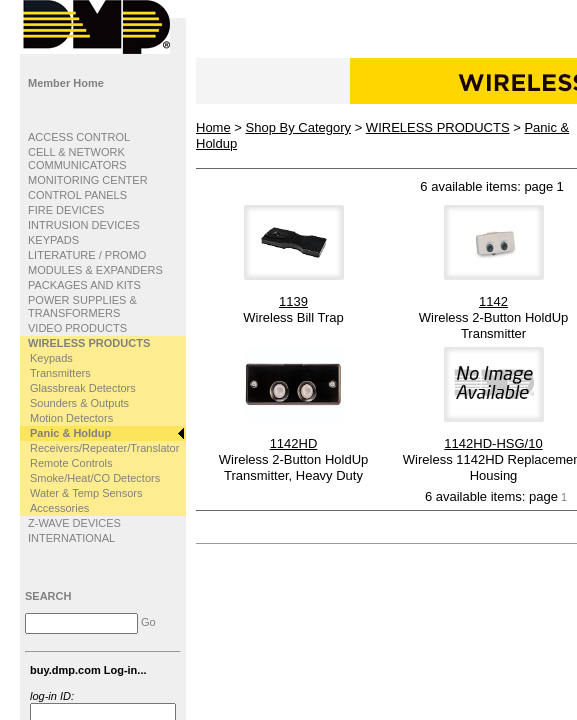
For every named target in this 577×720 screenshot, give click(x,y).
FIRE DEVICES (66, 210)
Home (213, 127)
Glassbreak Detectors (83, 388)
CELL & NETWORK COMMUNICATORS (77, 158)
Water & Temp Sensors (86, 493)
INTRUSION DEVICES (84, 225)
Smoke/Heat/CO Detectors (95, 478)
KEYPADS (53, 240)
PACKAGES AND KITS (84, 285)
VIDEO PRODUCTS (77, 328)
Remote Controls (71, 463)
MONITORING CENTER (88, 180)
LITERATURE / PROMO (87, 255)
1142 (493, 301)
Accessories (59, 508)
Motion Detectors (71, 418)
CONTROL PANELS (77, 195)
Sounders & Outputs (79, 403)
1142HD (294, 443)
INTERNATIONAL (71, 538)
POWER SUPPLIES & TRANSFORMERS (82, 306)
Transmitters (60, 373)
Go (148, 622)
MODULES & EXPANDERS (95, 270)
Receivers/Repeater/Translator (104, 448)
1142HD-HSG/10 (493, 443)
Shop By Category (299, 127)
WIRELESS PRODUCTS (89, 343)
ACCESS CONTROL (79, 137)
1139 (293, 301)
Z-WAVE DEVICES (74, 523)
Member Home (66, 83)
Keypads (51, 358)
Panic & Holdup (70, 433)
